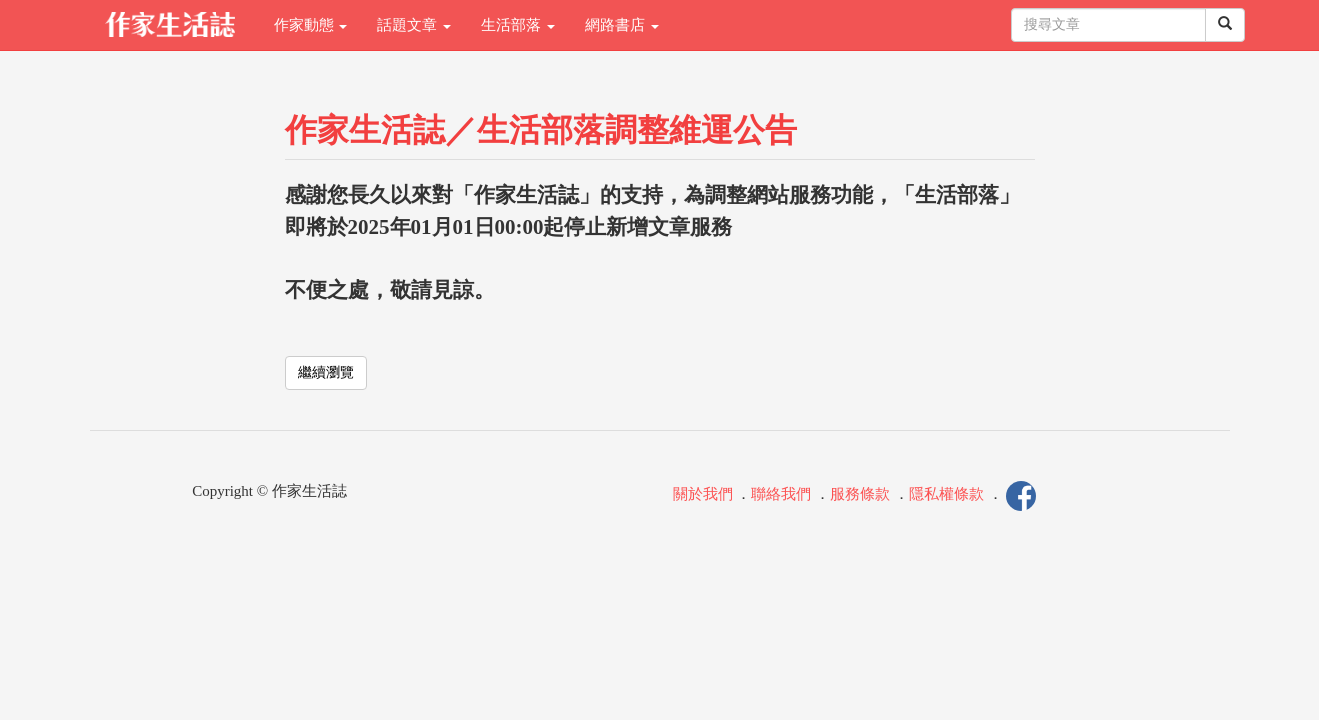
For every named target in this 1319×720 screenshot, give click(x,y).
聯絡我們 (781, 494)
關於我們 (703, 494)
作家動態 (311, 25)
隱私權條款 (946, 494)
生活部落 (518, 25)
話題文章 (414, 25)
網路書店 (622, 25)
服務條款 (860, 494)
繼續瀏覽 (326, 372)
